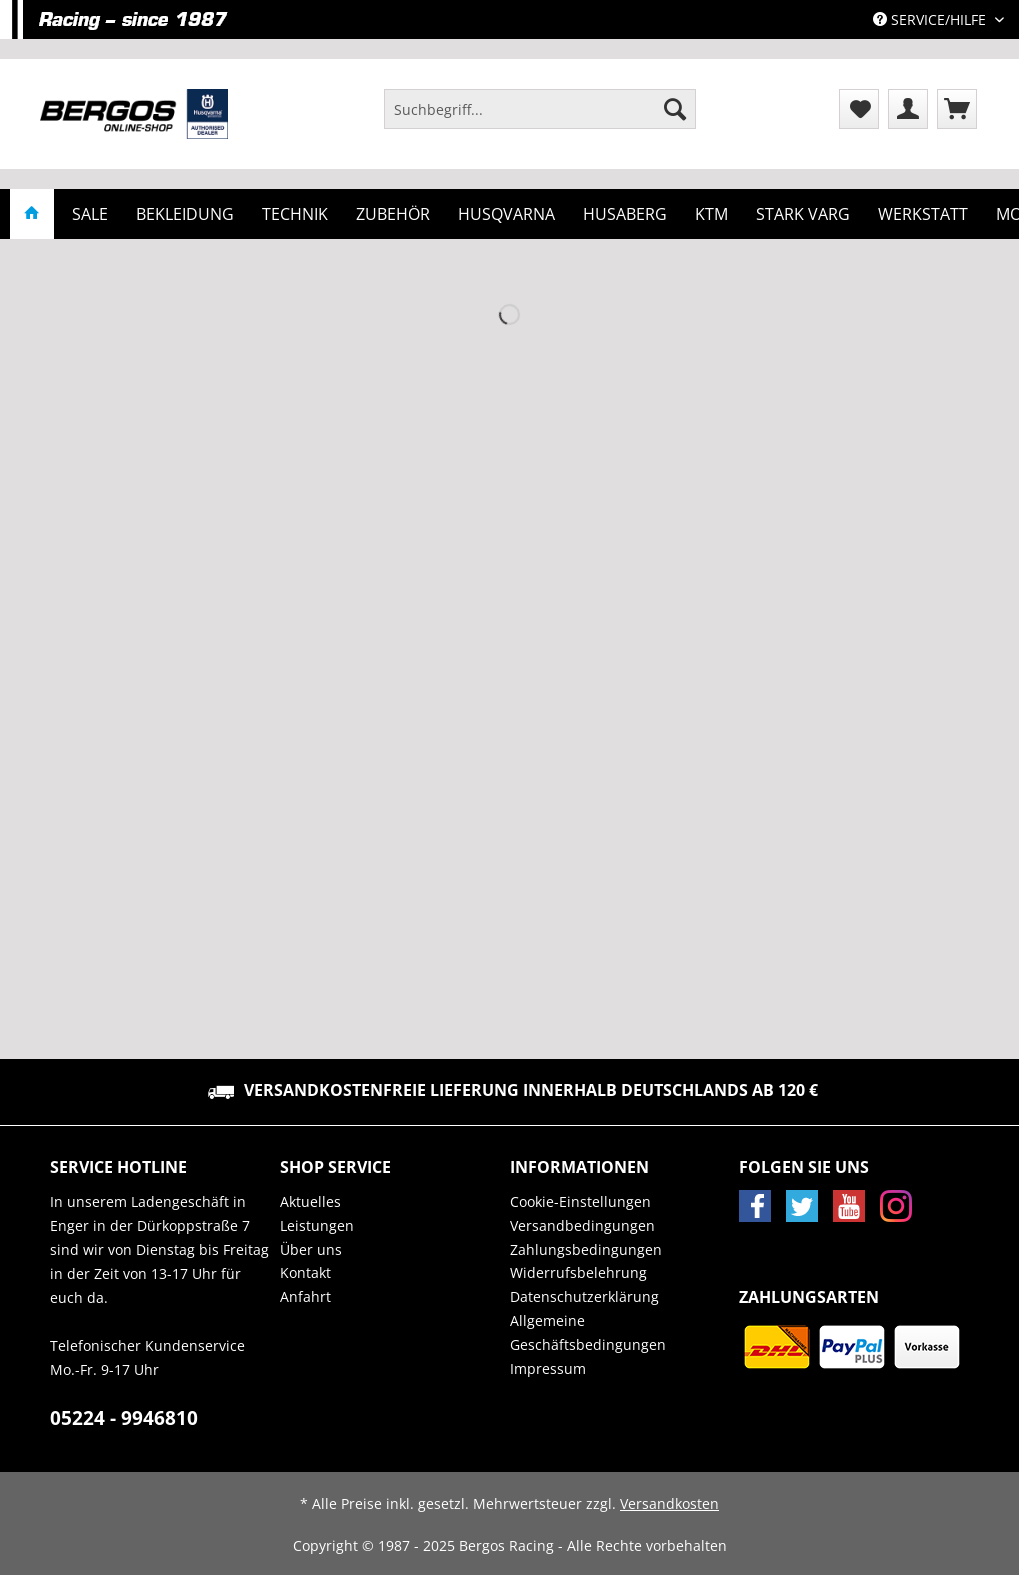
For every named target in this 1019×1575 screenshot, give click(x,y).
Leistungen (317, 1225)
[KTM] (711, 214)
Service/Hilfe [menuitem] (931, 19)
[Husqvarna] (506, 214)
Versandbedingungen (582, 1225)
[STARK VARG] (803, 214)
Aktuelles (310, 1201)
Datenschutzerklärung (584, 1296)
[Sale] (90, 214)
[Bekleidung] (185, 214)
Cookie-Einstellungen (580, 1201)
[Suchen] (675, 109)
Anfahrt (305, 1296)
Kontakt (305, 1272)
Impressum (548, 1368)
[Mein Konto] (908, 109)
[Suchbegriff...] (540, 109)
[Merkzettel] (859, 109)
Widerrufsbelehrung (578, 1272)
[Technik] (295, 214)
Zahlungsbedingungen (586, 1249)
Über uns (311, 1249)
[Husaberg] (625, 214)
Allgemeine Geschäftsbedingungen (588, 1332)
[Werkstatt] (923, 214)
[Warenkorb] (957, 109)
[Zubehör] (393, 214)
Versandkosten (669, 1503)
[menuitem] (540, 118)
